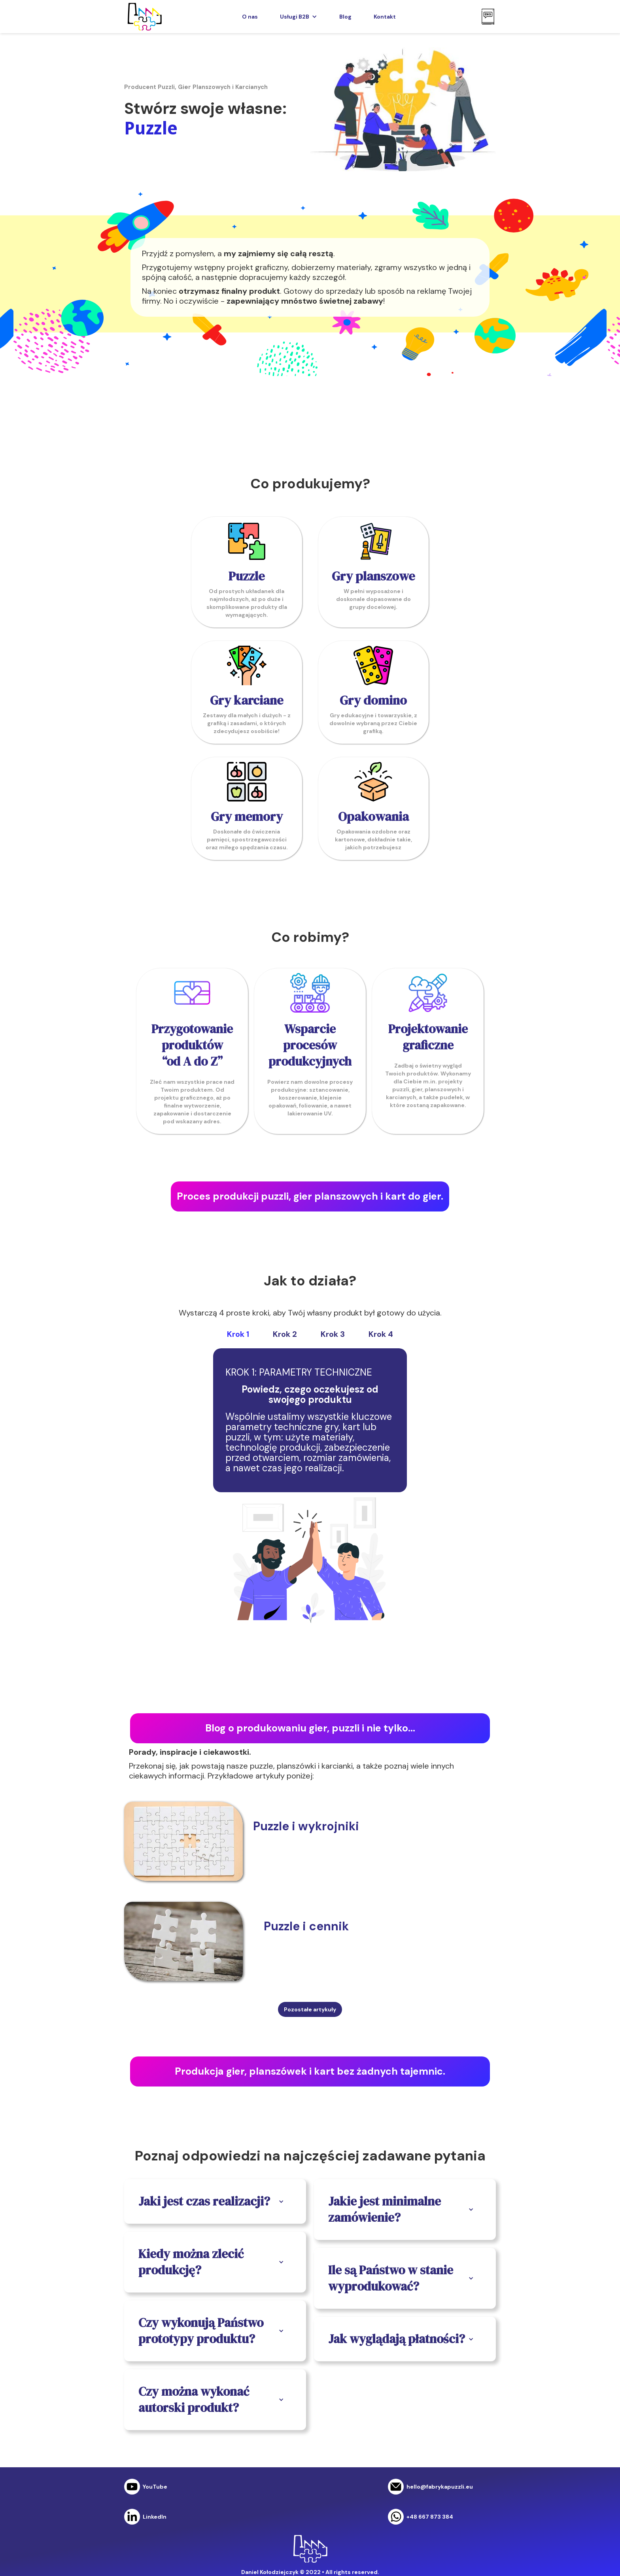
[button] (298, 16)
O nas (250, 16)
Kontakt (385, 16)
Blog (345, 16)
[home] (144, 16)
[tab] (238, 1334)
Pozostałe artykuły (310, 2009)
